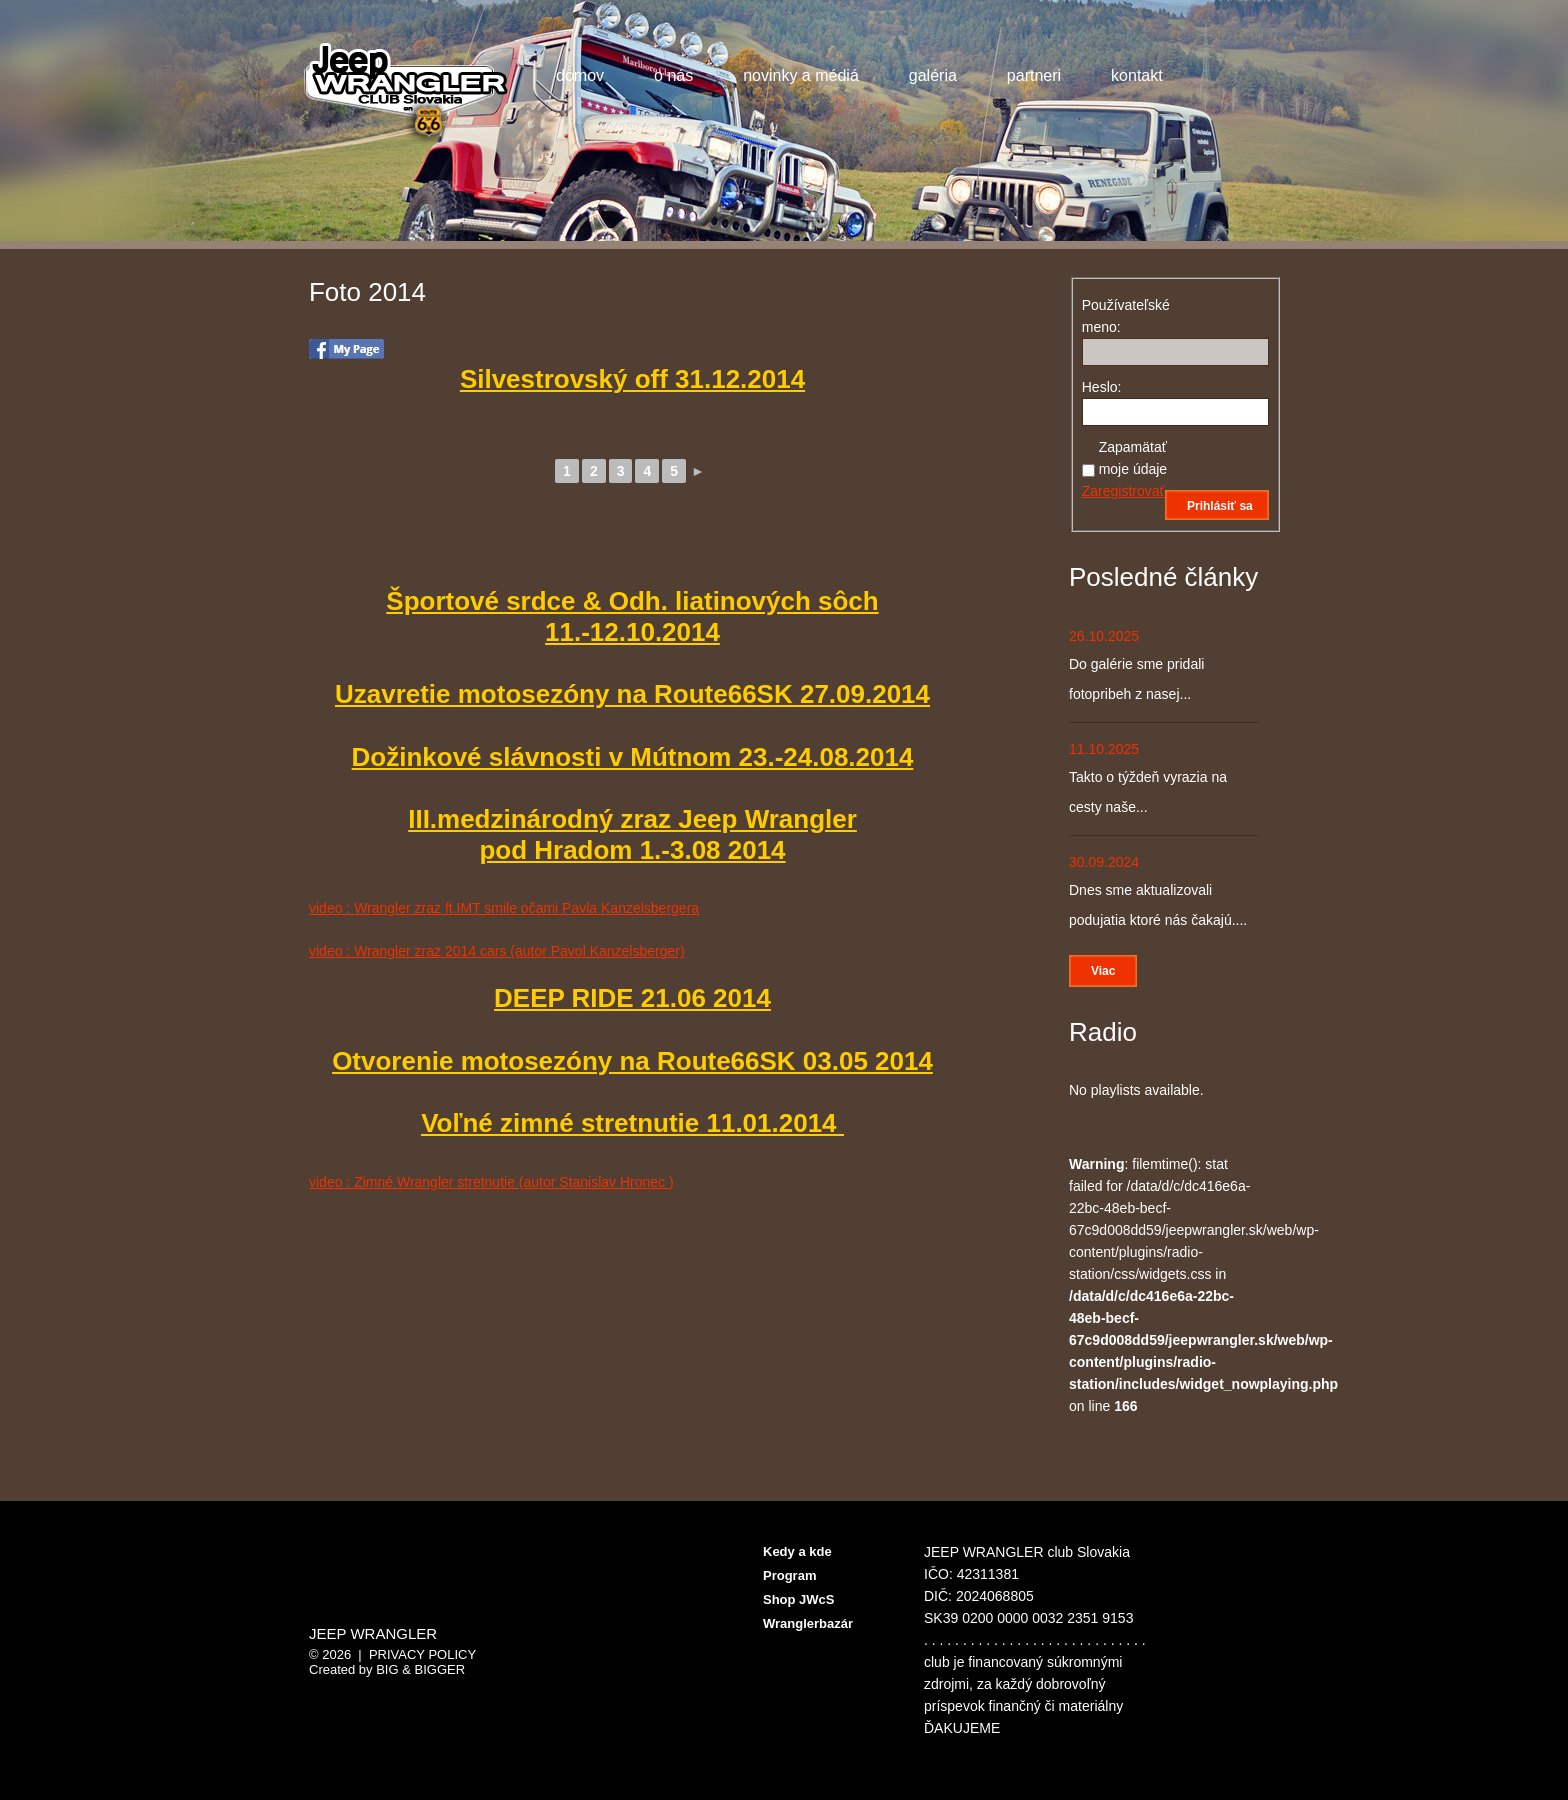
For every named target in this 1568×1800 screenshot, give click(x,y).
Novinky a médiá (797, 78)
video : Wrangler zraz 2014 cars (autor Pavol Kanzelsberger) (497, 951)
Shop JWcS (799, 1599)
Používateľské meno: (1117, 316)
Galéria (929, 78)
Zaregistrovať (1123, 491)
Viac (1103, 971)
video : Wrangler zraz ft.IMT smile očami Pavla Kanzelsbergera (504, 908)
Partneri (1030, 78)
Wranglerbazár (808, 1623)
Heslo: (1102, 387)
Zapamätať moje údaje (1133, 458)
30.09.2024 (1104, 862)
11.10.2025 (1104, 749)
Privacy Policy (422, 1654)
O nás (673, 75)
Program (789, 1575)
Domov (580, 75)
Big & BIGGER (420, 1669)
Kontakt (1137, 75)
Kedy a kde (797, 1551)
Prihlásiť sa (1220, 506)
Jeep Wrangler (373, 1634)
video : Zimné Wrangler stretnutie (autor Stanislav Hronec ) (491, 1182)
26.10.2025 (1104, 636)
